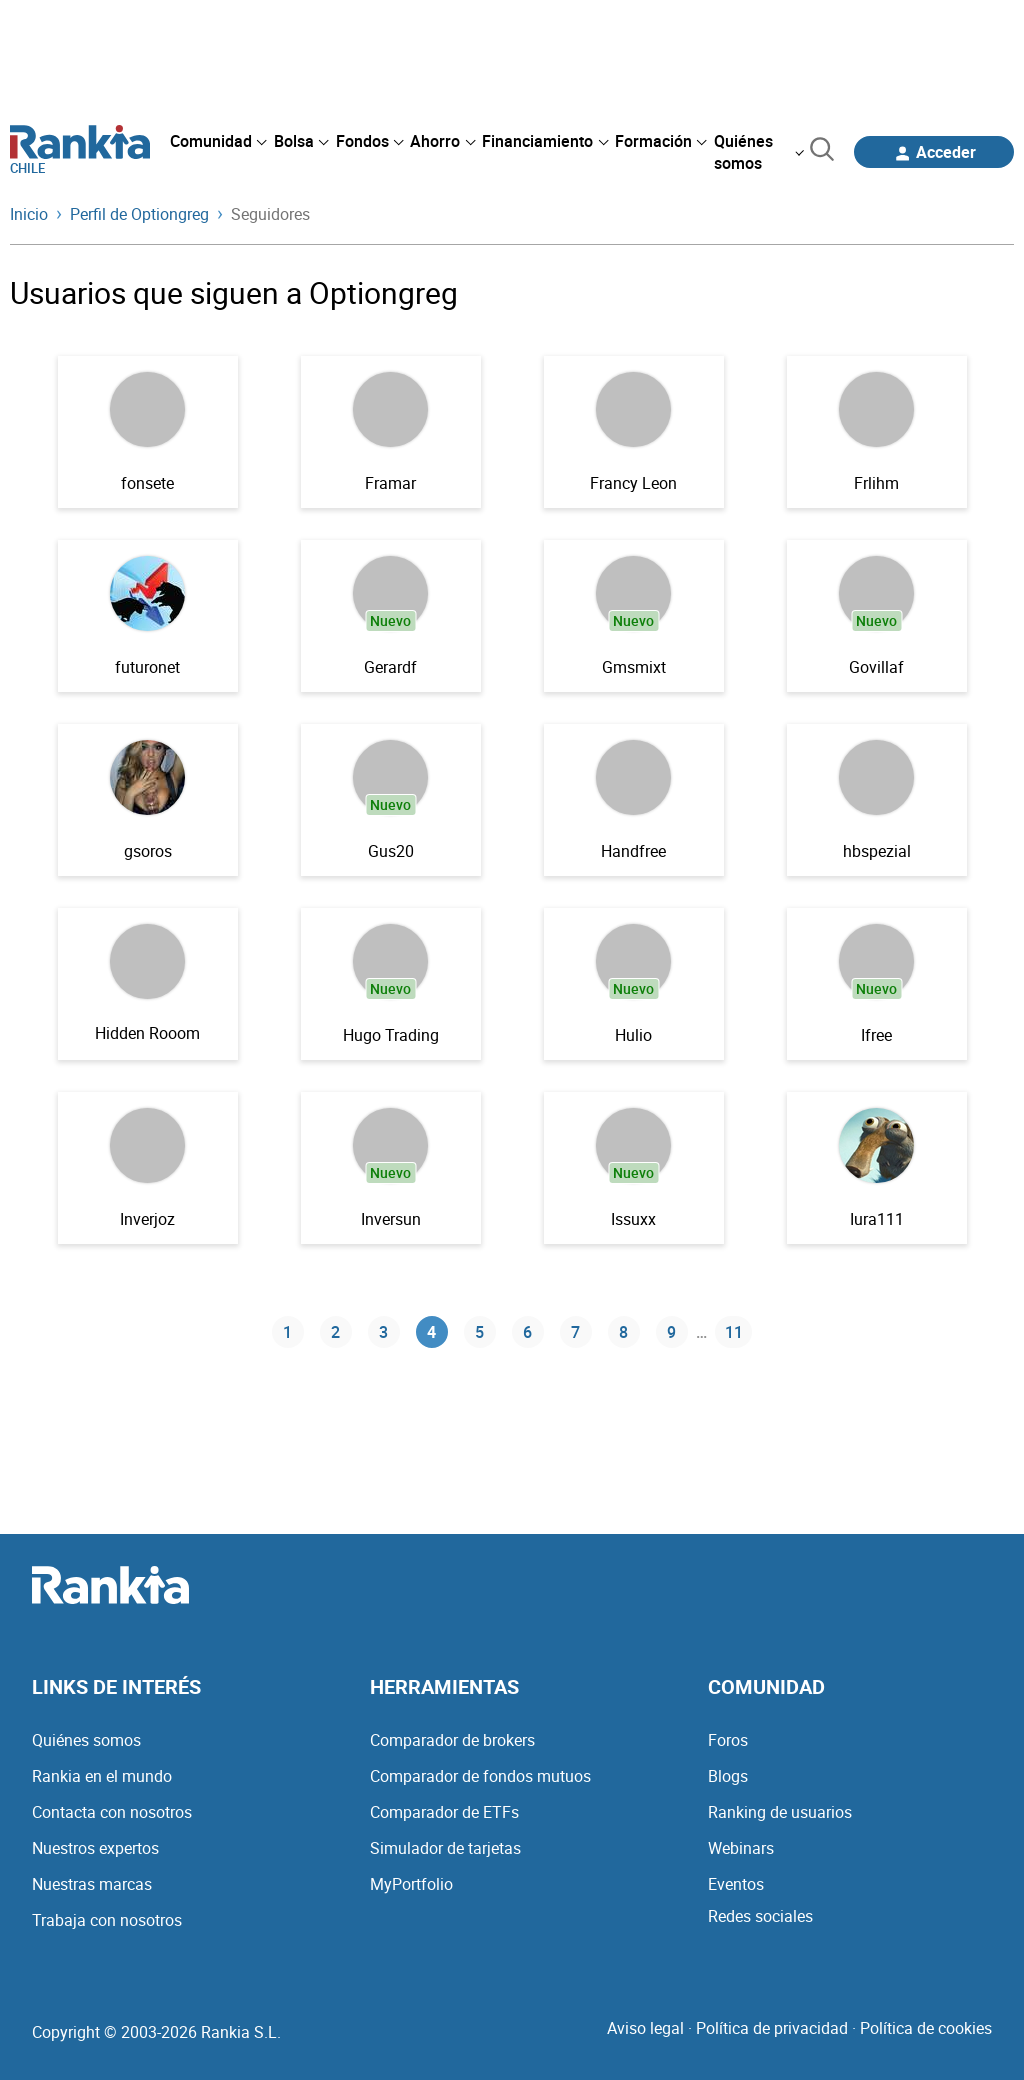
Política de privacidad (772, 2028)
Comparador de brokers (452, 1740)
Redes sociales (760, 1916)
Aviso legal (645, 2028)
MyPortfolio (411, 1884)
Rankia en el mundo (102, 1776)
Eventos (736, 1884)
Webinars (741, 1848)
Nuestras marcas (92, 1884)
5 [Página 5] (479, 1332)
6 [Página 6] (527, 1332)
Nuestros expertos (95, 1848)
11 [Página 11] (734, 1332)
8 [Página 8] (623, 1332)
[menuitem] (218, 141)
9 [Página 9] (671, 1332)
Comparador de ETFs (444, 1812)
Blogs (728, 1776)
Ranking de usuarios (780, 1812)
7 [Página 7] (575, 1332)
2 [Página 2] (335, 1332)
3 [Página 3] (383, 1332)
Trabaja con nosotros (107, 1920)
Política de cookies (926, 2028)
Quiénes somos (86, 1740)
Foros (728, 1740)
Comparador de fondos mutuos (480, 1776)
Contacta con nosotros (112, 1812)
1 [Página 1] (287, 1332)
